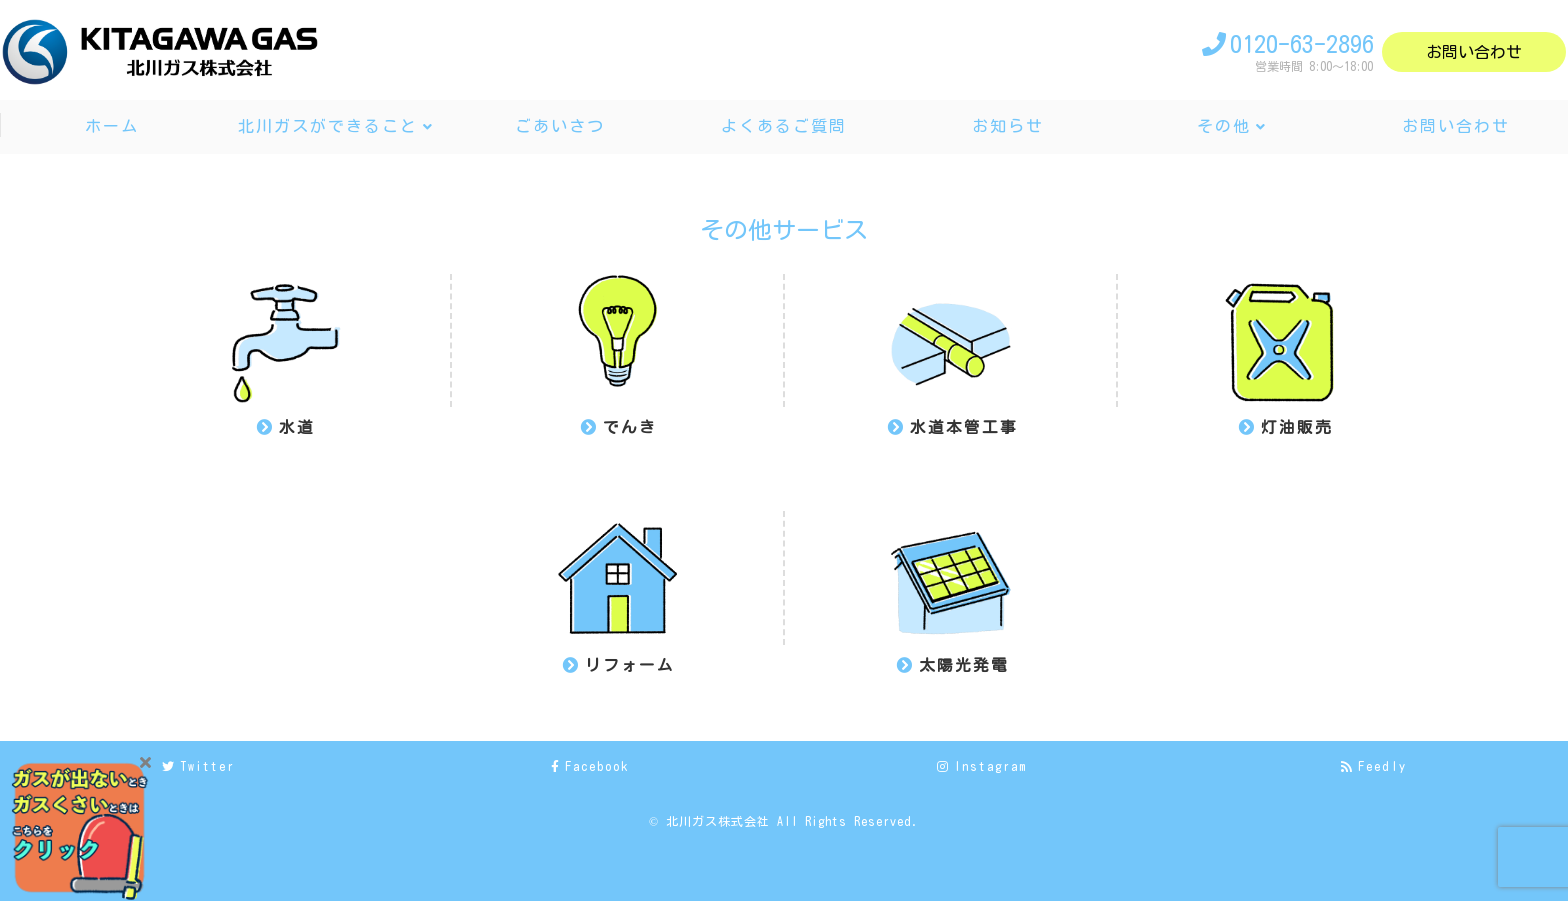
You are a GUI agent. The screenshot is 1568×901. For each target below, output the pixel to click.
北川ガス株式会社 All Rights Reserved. (792, 821)
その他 (1224, 126)
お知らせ (1008, 126)
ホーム (112, 126)
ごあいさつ (560, 126)
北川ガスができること (328, 126)
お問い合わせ (1474, 52)
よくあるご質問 (784, 126)
